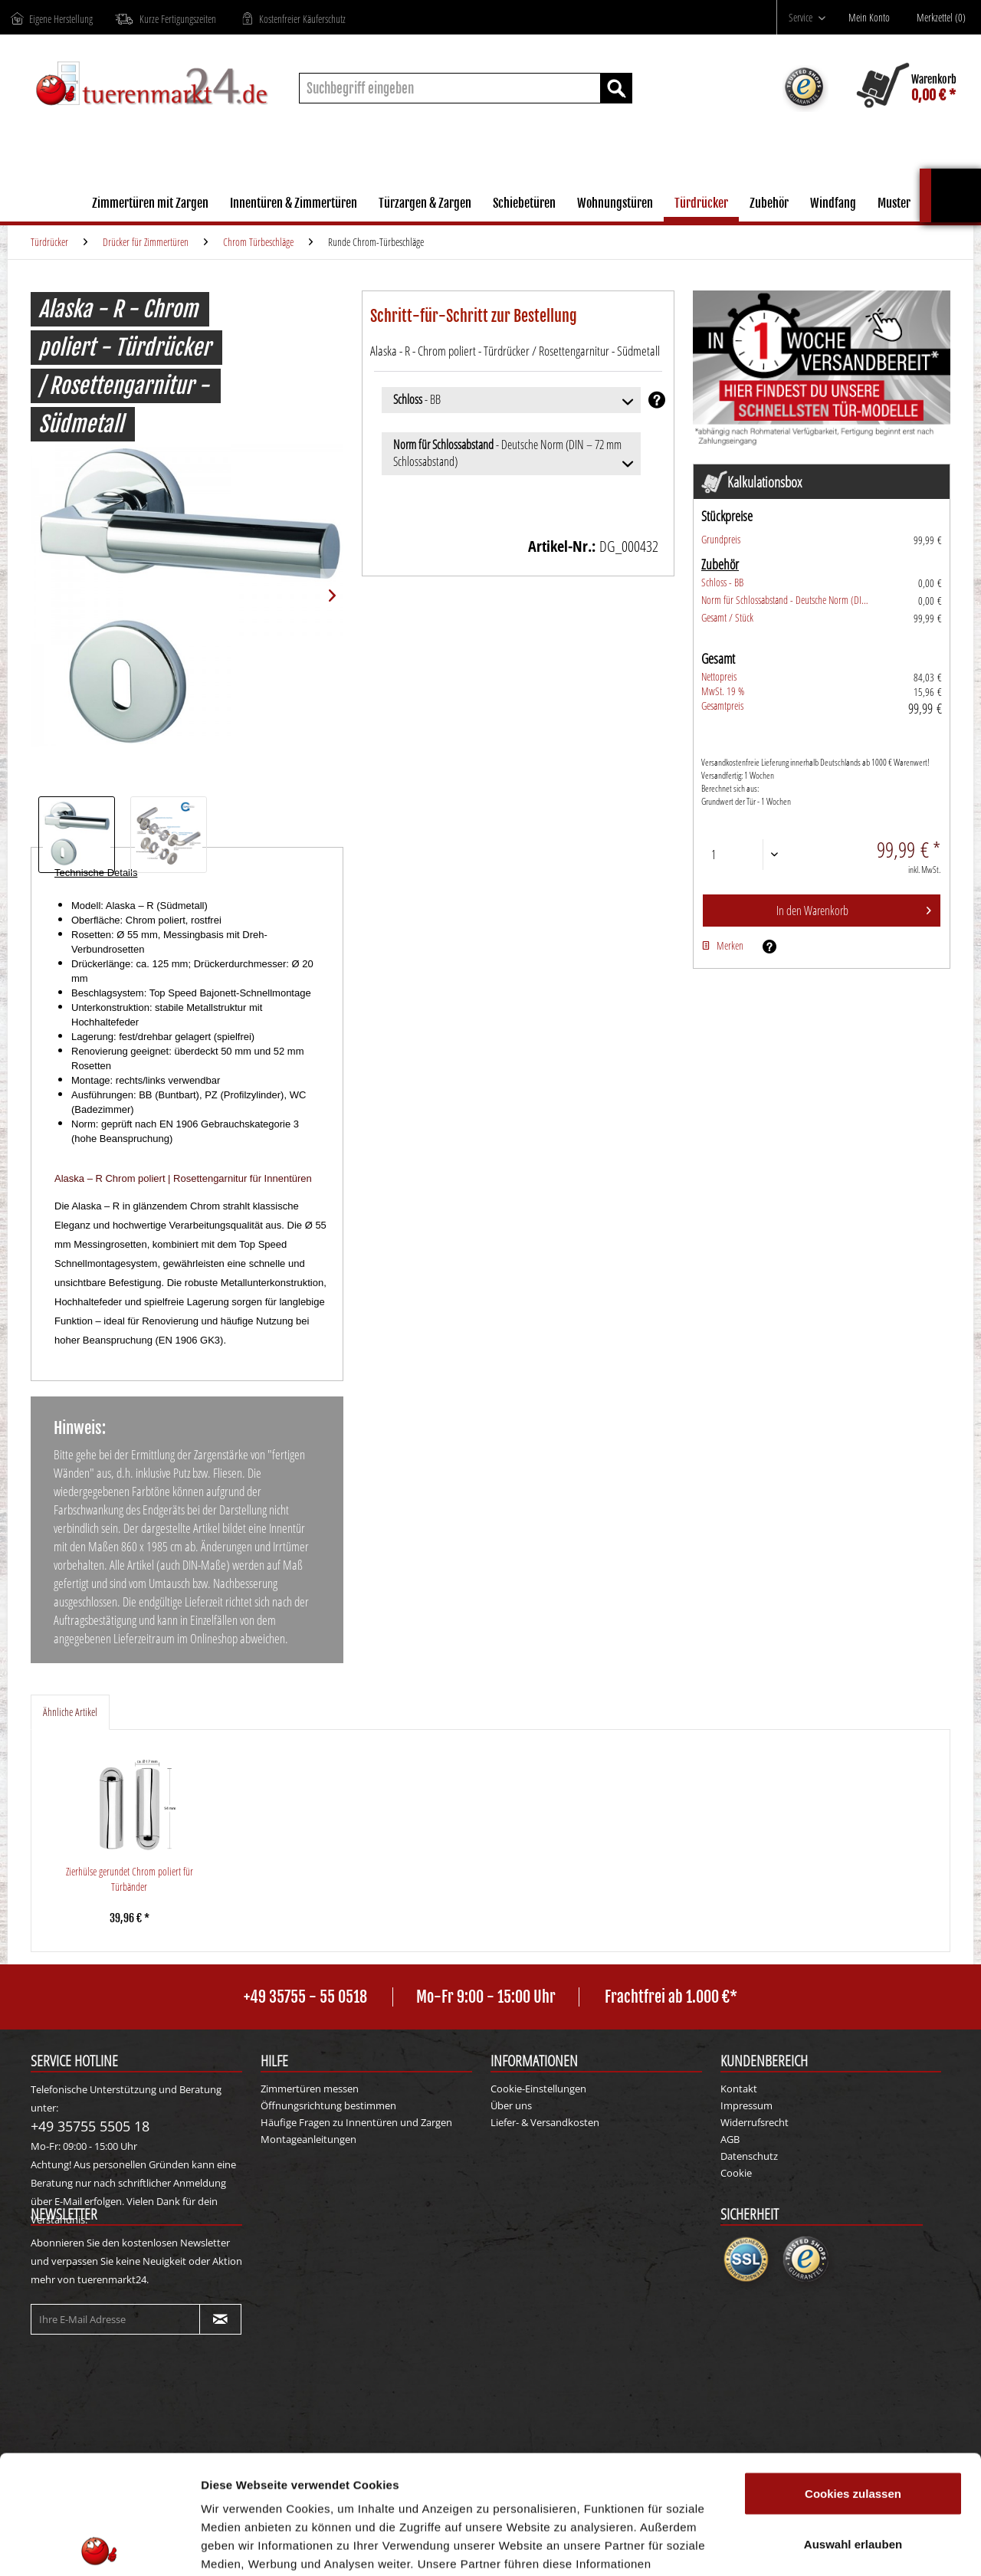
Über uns (511, 2105)
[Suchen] (616, 88)
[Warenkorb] (907, 88)
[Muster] (894, 205)
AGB (730, 2139)
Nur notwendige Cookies (853, 2475)
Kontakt (738, 2088)
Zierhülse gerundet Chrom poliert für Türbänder (129, 1879)
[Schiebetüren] (524, 205)
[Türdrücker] (701, 205)
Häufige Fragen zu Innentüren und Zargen (356, 2122)
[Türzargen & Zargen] (425, 205)
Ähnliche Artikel (70, 1712)
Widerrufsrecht (754, 2122)
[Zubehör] (769, 205)
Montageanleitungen (308, 2139)
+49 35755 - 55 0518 (305, 1997)
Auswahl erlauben (853, 2425)
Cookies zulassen (853, 2374)
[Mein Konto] (872, 17)
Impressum (746, 2105)
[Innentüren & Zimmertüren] (293, 205)
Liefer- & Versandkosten (544, 2122)
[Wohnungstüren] (615, 205)
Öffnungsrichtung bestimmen (328, 2105)
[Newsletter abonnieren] (220, 2319)
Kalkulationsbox (956, 176)
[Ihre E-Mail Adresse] (115, 2319)
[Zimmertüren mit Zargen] (150, 205)
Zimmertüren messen (310, 2088)
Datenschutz (749, 2156)
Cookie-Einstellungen (538, 2088)
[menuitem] (807, 17)
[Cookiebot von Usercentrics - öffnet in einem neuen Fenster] (99, 2546)
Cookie (736, 2173)
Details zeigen (815, 2545)
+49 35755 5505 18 (90, 2126)
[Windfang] (833, 205)
